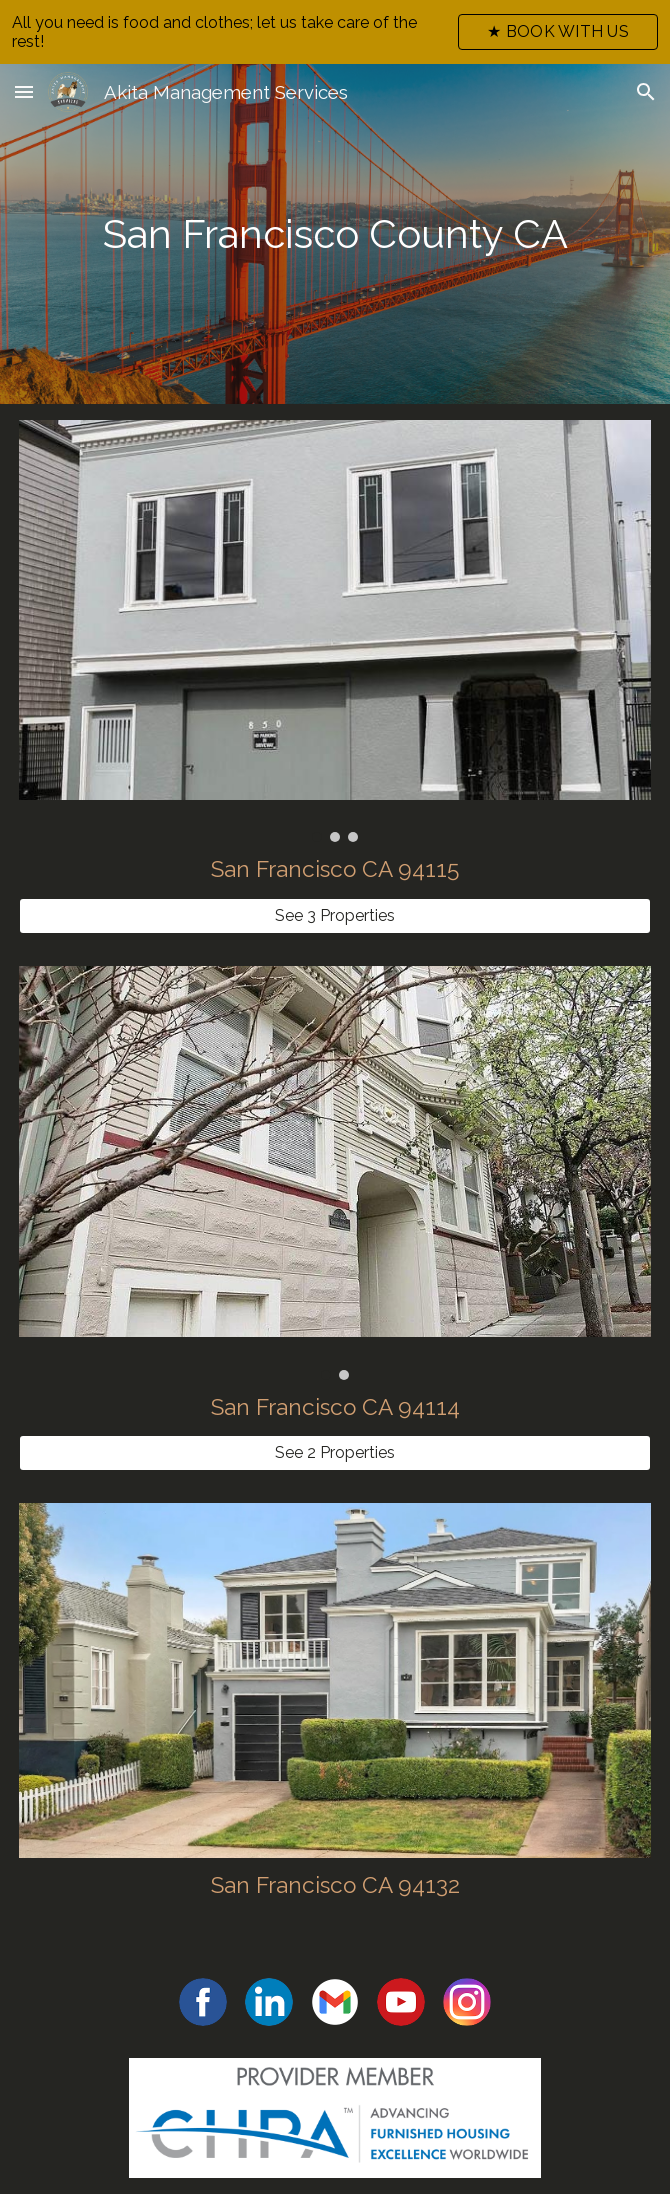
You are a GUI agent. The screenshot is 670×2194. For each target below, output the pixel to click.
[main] (334, 234)
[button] (24, 91)
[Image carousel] (334, 631)
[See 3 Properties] (334, 915)
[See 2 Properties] (334, 1452)
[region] (335, 32)
